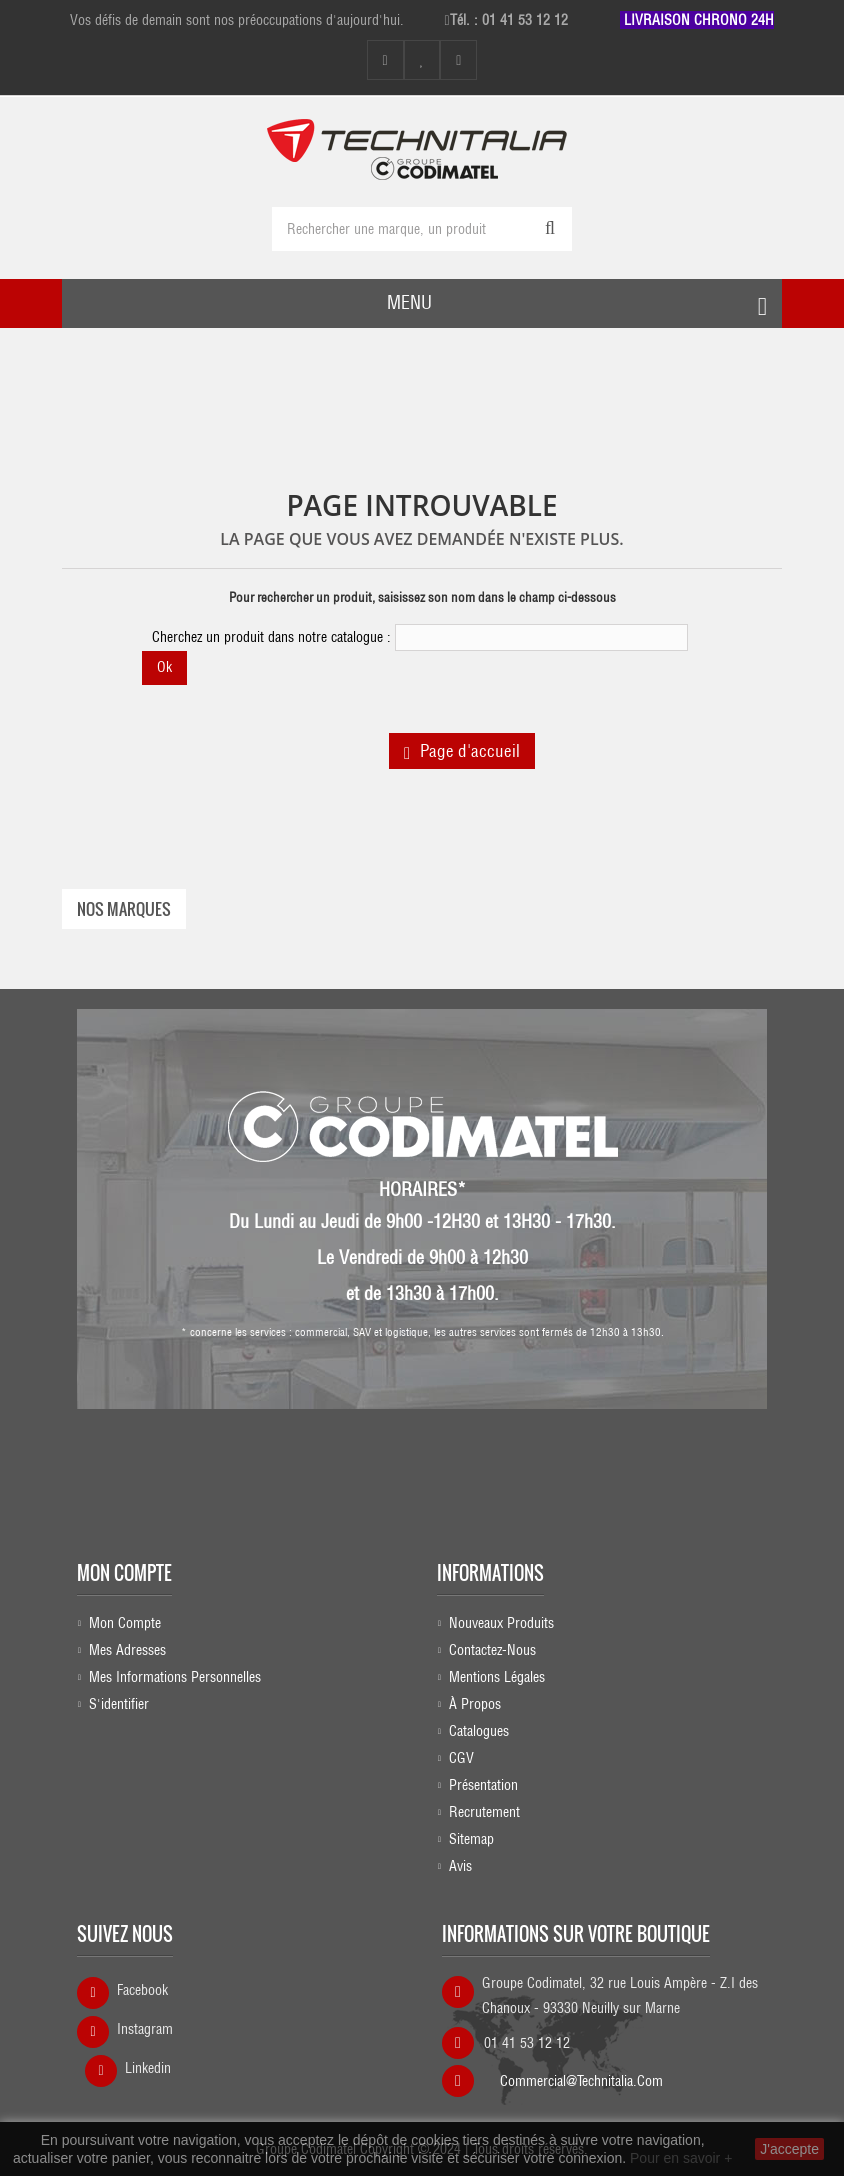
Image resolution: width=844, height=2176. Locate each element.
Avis (460, 1866)
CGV (461, 1758)
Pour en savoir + (681, 2158)
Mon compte (124, 1573)
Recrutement (484, 1812)
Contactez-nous (492, 1650)
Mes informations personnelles (175, 1677)
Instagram (145, 2029)
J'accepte (789, 2149)
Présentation (483, 1785)
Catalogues (479, 1731)
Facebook (142, 1990)
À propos (475, 1704)
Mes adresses (127, 1650)
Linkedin (148, 2068)
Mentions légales (497, 1677)
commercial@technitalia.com (581, 2081)
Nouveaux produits (501, 1623)
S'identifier (119, 1704)
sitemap (471, 1839)
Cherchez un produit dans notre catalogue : (271, 637)
